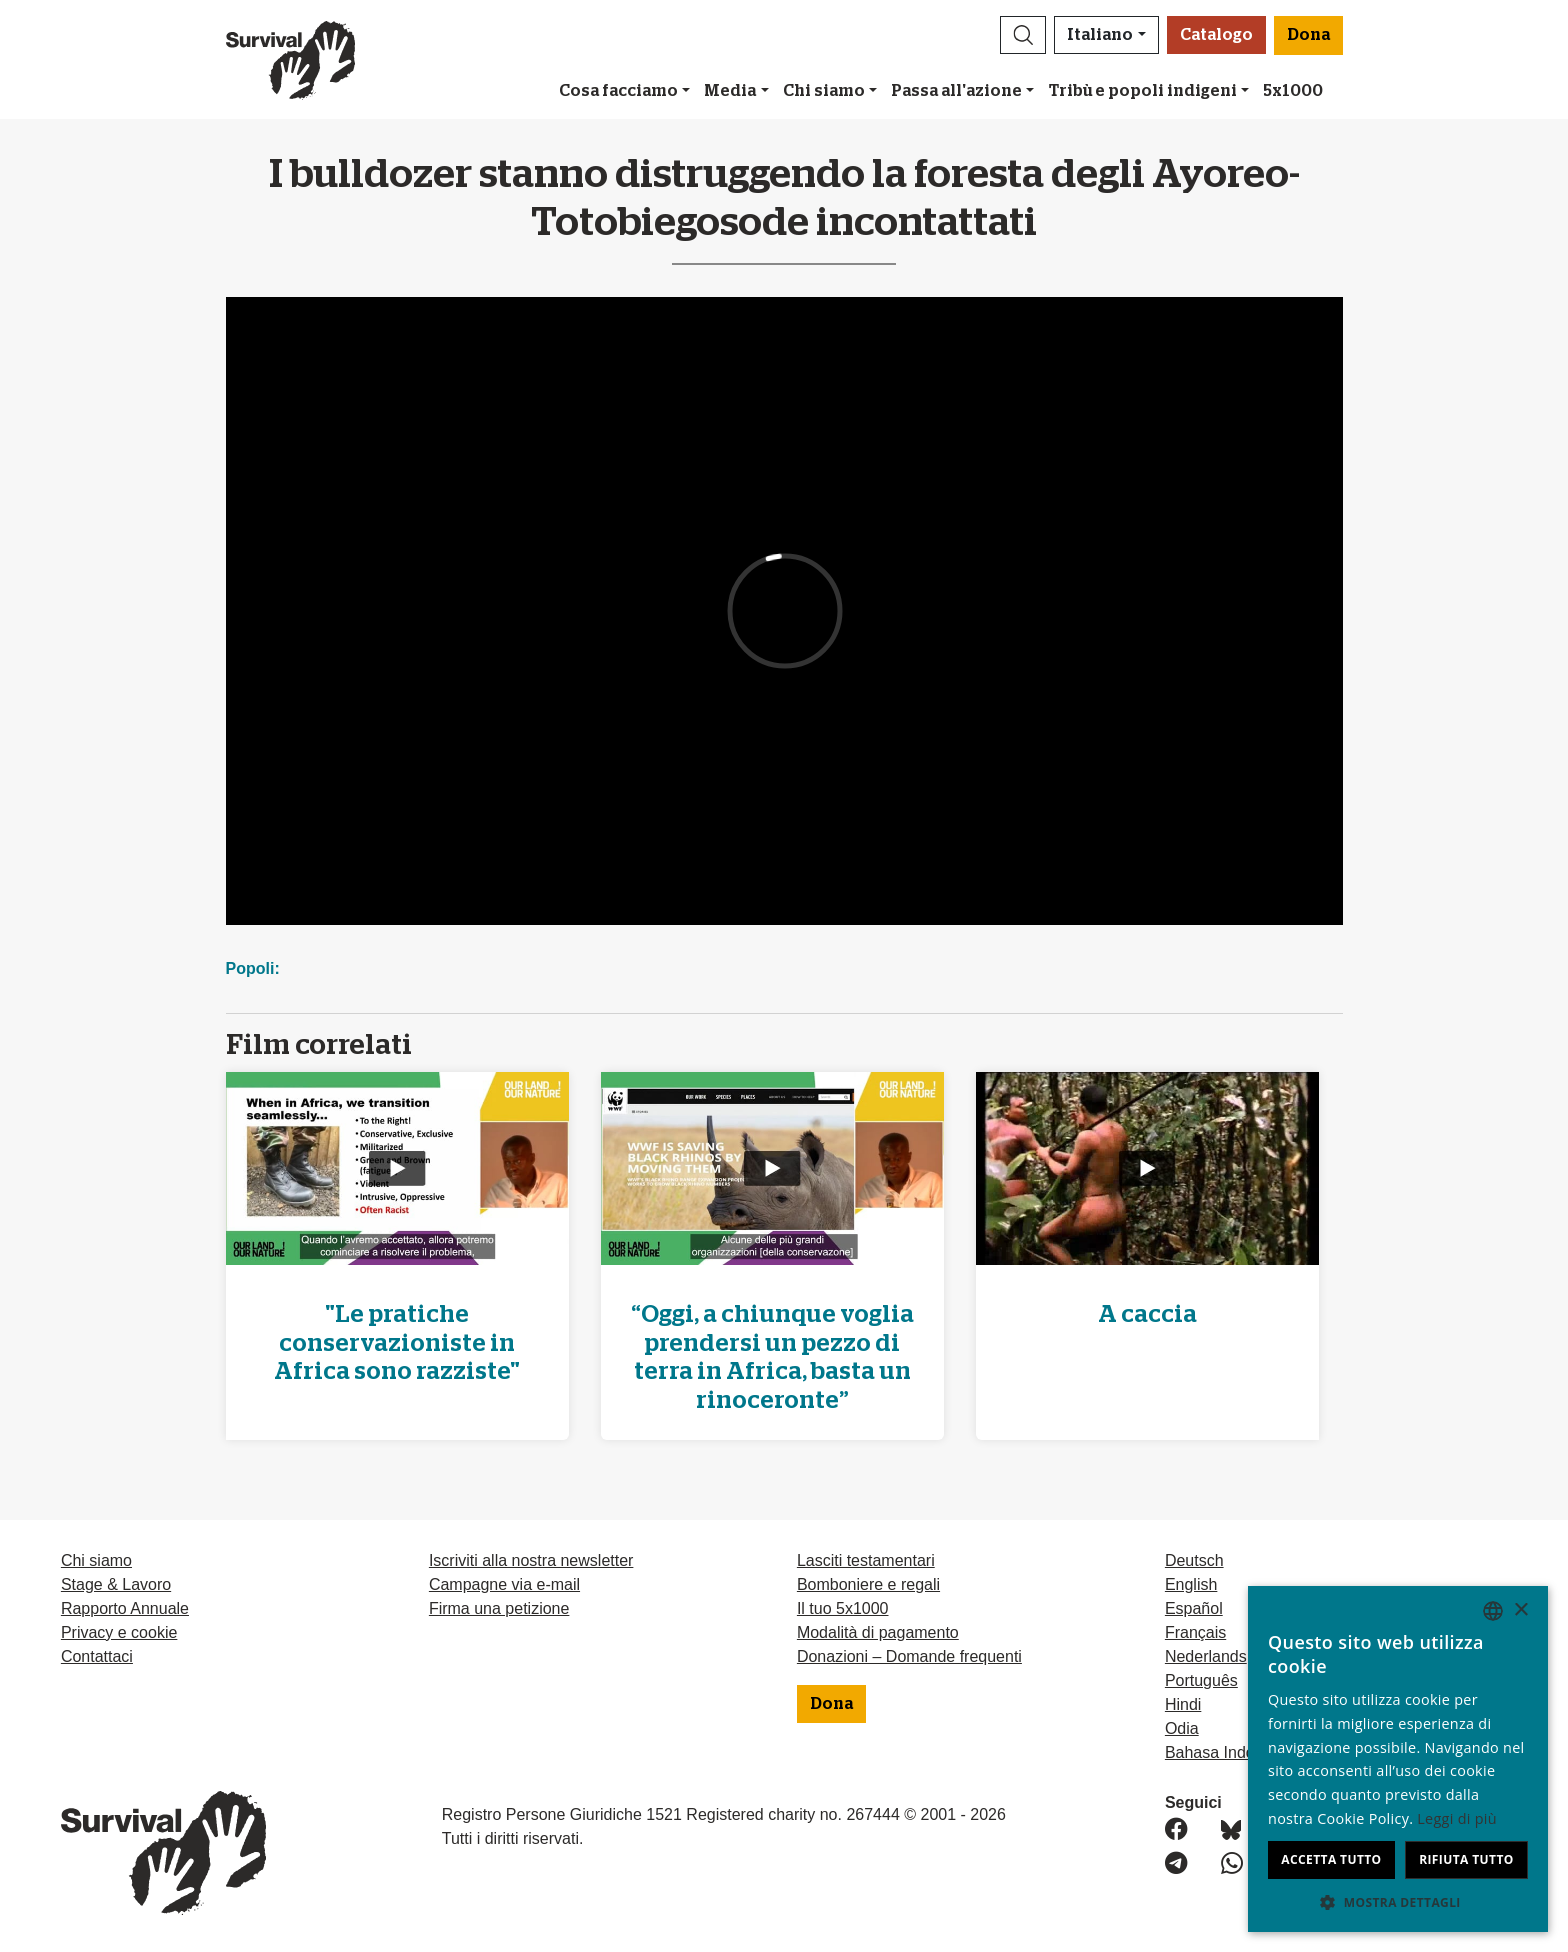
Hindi (1183, 1704)
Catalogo (1216, 35)
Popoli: (253, 968)
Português (1201, 1680)
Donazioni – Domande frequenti (909, 1656)
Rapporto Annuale (125, 1608)
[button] (1023, 35)
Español (1194, 1608)
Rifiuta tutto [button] (1466, 1859)
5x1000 (1293, 91)
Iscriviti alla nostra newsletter (531, 1560)
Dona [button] (1308, 35)
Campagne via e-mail (504, 1584)
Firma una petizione (499, 1608)
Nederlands (1206, 1656)
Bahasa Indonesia (1229, 1752)
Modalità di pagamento (878, 1632)
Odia (1182, 1728)
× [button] (1520, 1610)
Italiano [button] (1100, 35)
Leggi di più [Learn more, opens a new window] (1457, 1818)
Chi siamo (824, 91)
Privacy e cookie (119, 1632)
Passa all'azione (956, 91)
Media (730, 91)
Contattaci (97, 1656)
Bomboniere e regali (868, 1584)
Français (1195, 1632)
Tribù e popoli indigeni (1143, 91)
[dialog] (1398, 1759)
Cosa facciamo (618, 91)
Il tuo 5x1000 (843, 1608)
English (1191, 1584)
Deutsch (1194, 1560)
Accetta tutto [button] (1331, 1859)
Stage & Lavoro (116, 1584)
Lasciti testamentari (866, 1560)
